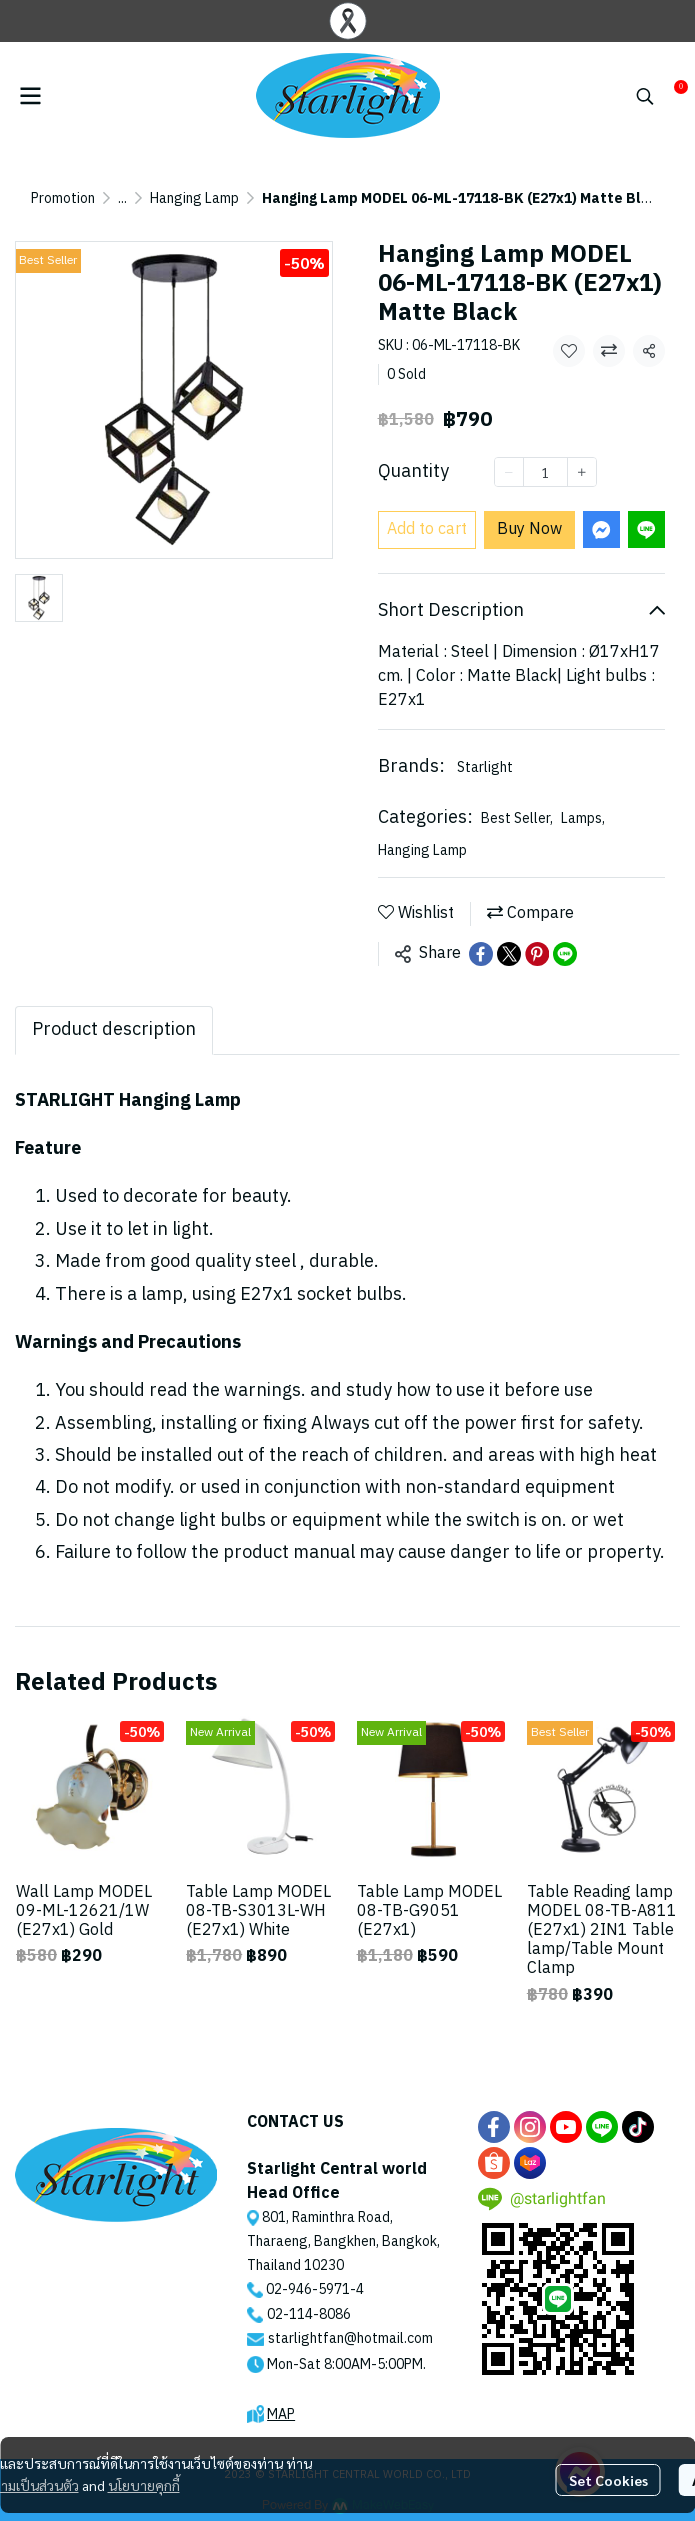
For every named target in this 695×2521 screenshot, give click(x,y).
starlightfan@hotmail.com (350, 2338)
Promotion (63, 198)
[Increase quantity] (582, 472)
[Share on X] (509, 954)
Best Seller (517, 818)
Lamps (583, 818)
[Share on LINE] (565, 954)
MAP (281, 2414)
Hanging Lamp (194, 198)
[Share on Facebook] (481, 954)
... (122, 198)
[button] (645, 96)
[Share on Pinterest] (537, 954)
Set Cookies (608, 2480)
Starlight (485, 767)
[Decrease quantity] (509, 472)
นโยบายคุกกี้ (144, 2485)
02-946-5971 (308, 2289)
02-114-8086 (309, 2314)
